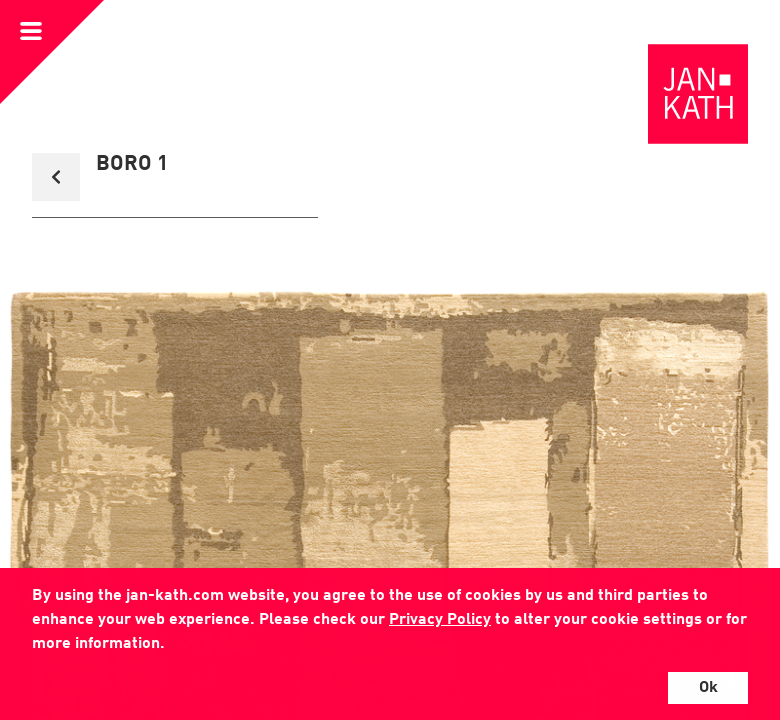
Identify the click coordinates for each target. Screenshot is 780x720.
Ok (708, 688)
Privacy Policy (440, 620)
